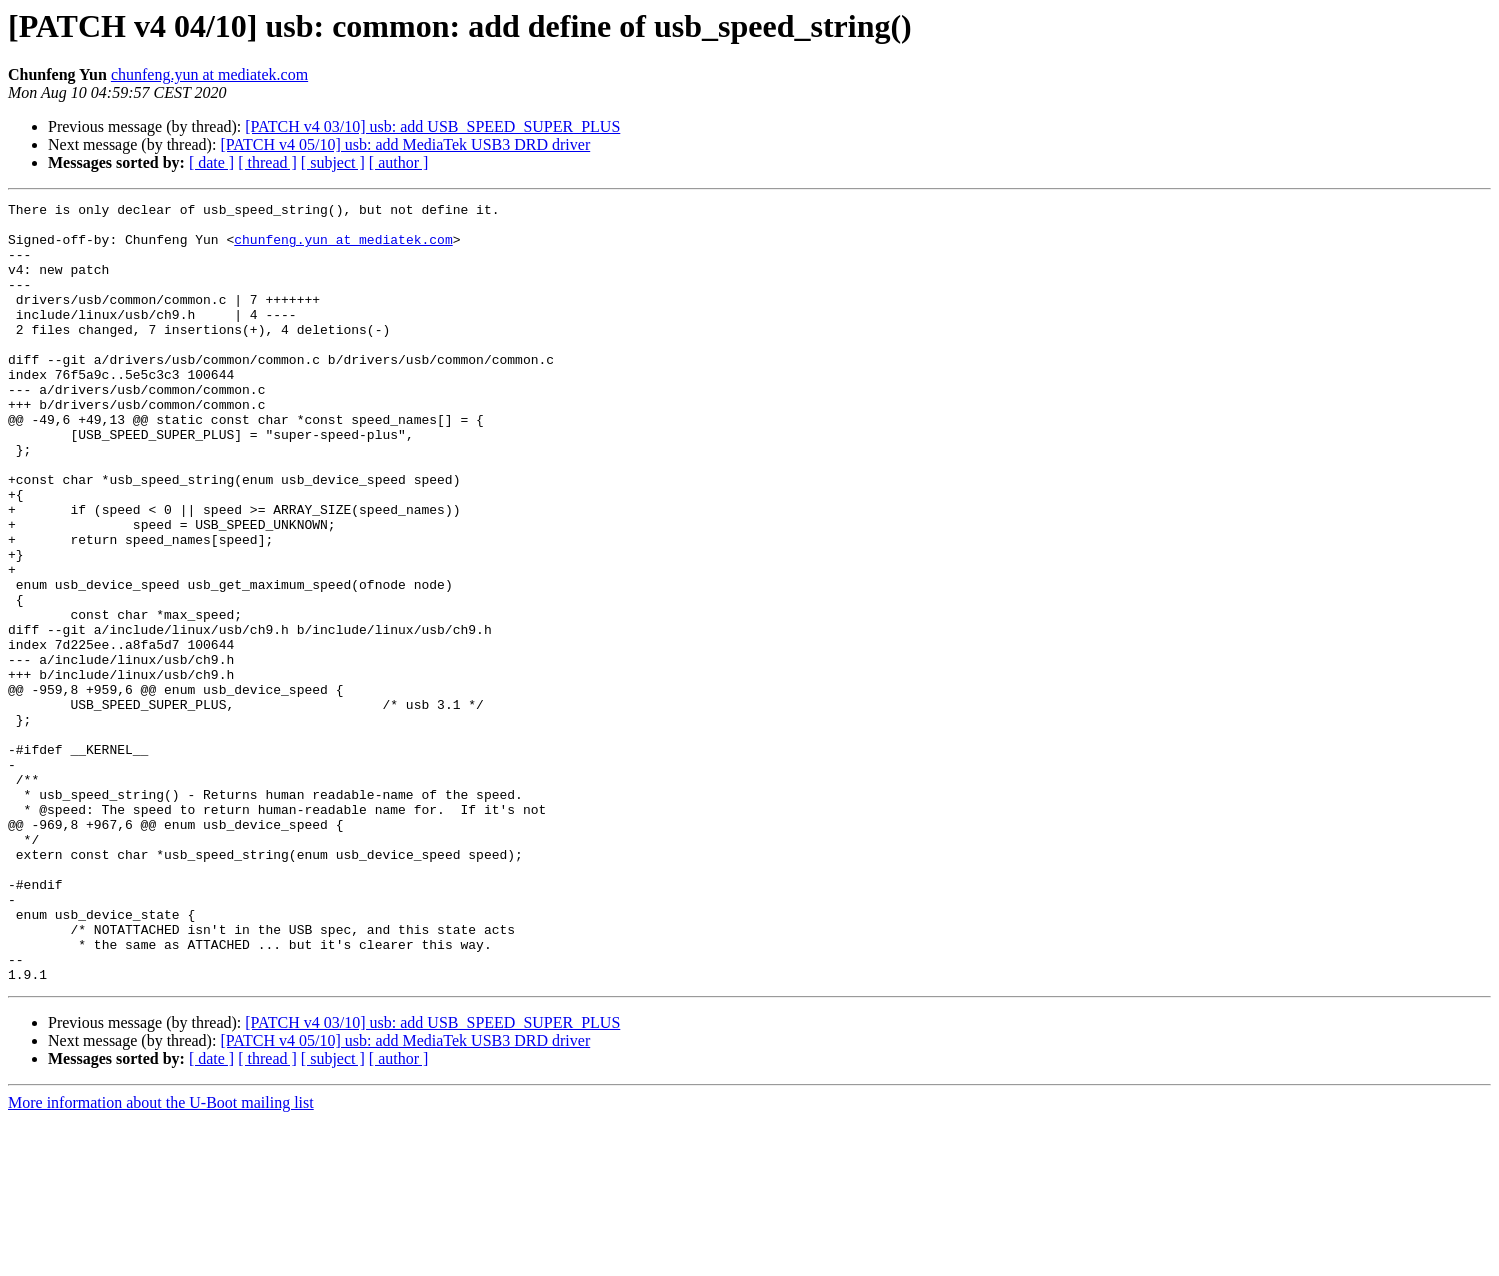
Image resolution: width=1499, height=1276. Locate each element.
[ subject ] (333, 162)
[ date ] (211, 162)
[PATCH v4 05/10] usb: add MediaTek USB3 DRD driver (405, 144)
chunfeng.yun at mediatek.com (209, 74)
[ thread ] (267, 162)
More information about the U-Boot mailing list (161, 1258)
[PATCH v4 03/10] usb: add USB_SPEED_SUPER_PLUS (432, 126)
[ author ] (399, 162)
